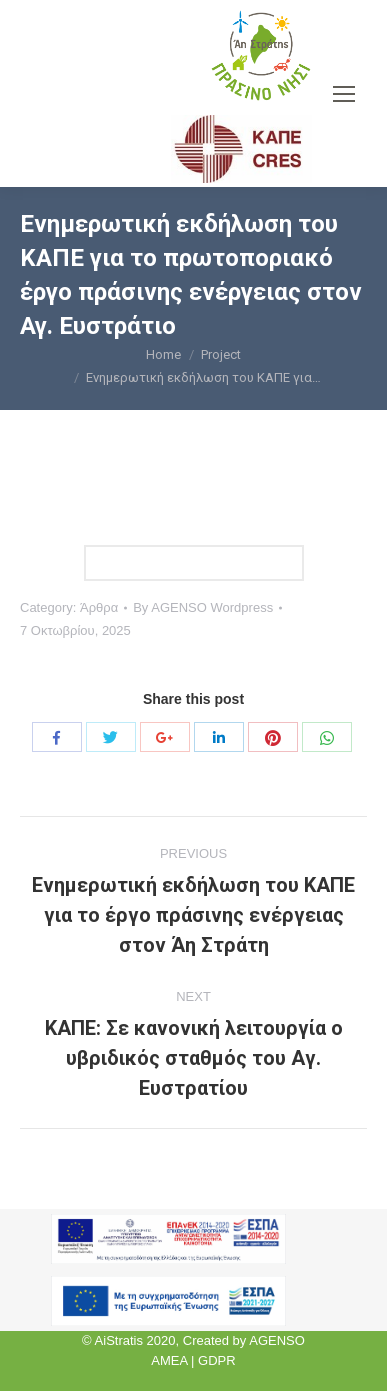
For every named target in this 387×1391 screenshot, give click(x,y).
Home (163, 354)
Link (194, 563)
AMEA (169, 1360)
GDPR (217, 1360)
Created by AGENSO (244, 1340)
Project (221, 354)
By (203, 607)
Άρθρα (99, 607)
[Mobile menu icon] (344, 94)
